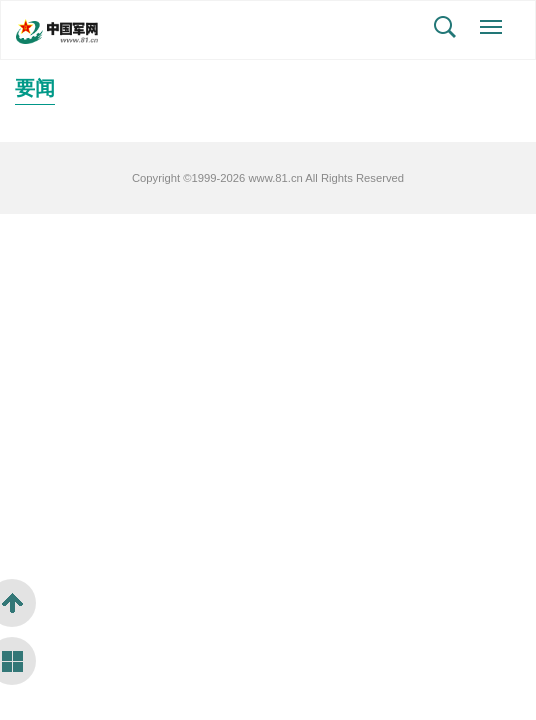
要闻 (35, 88)
